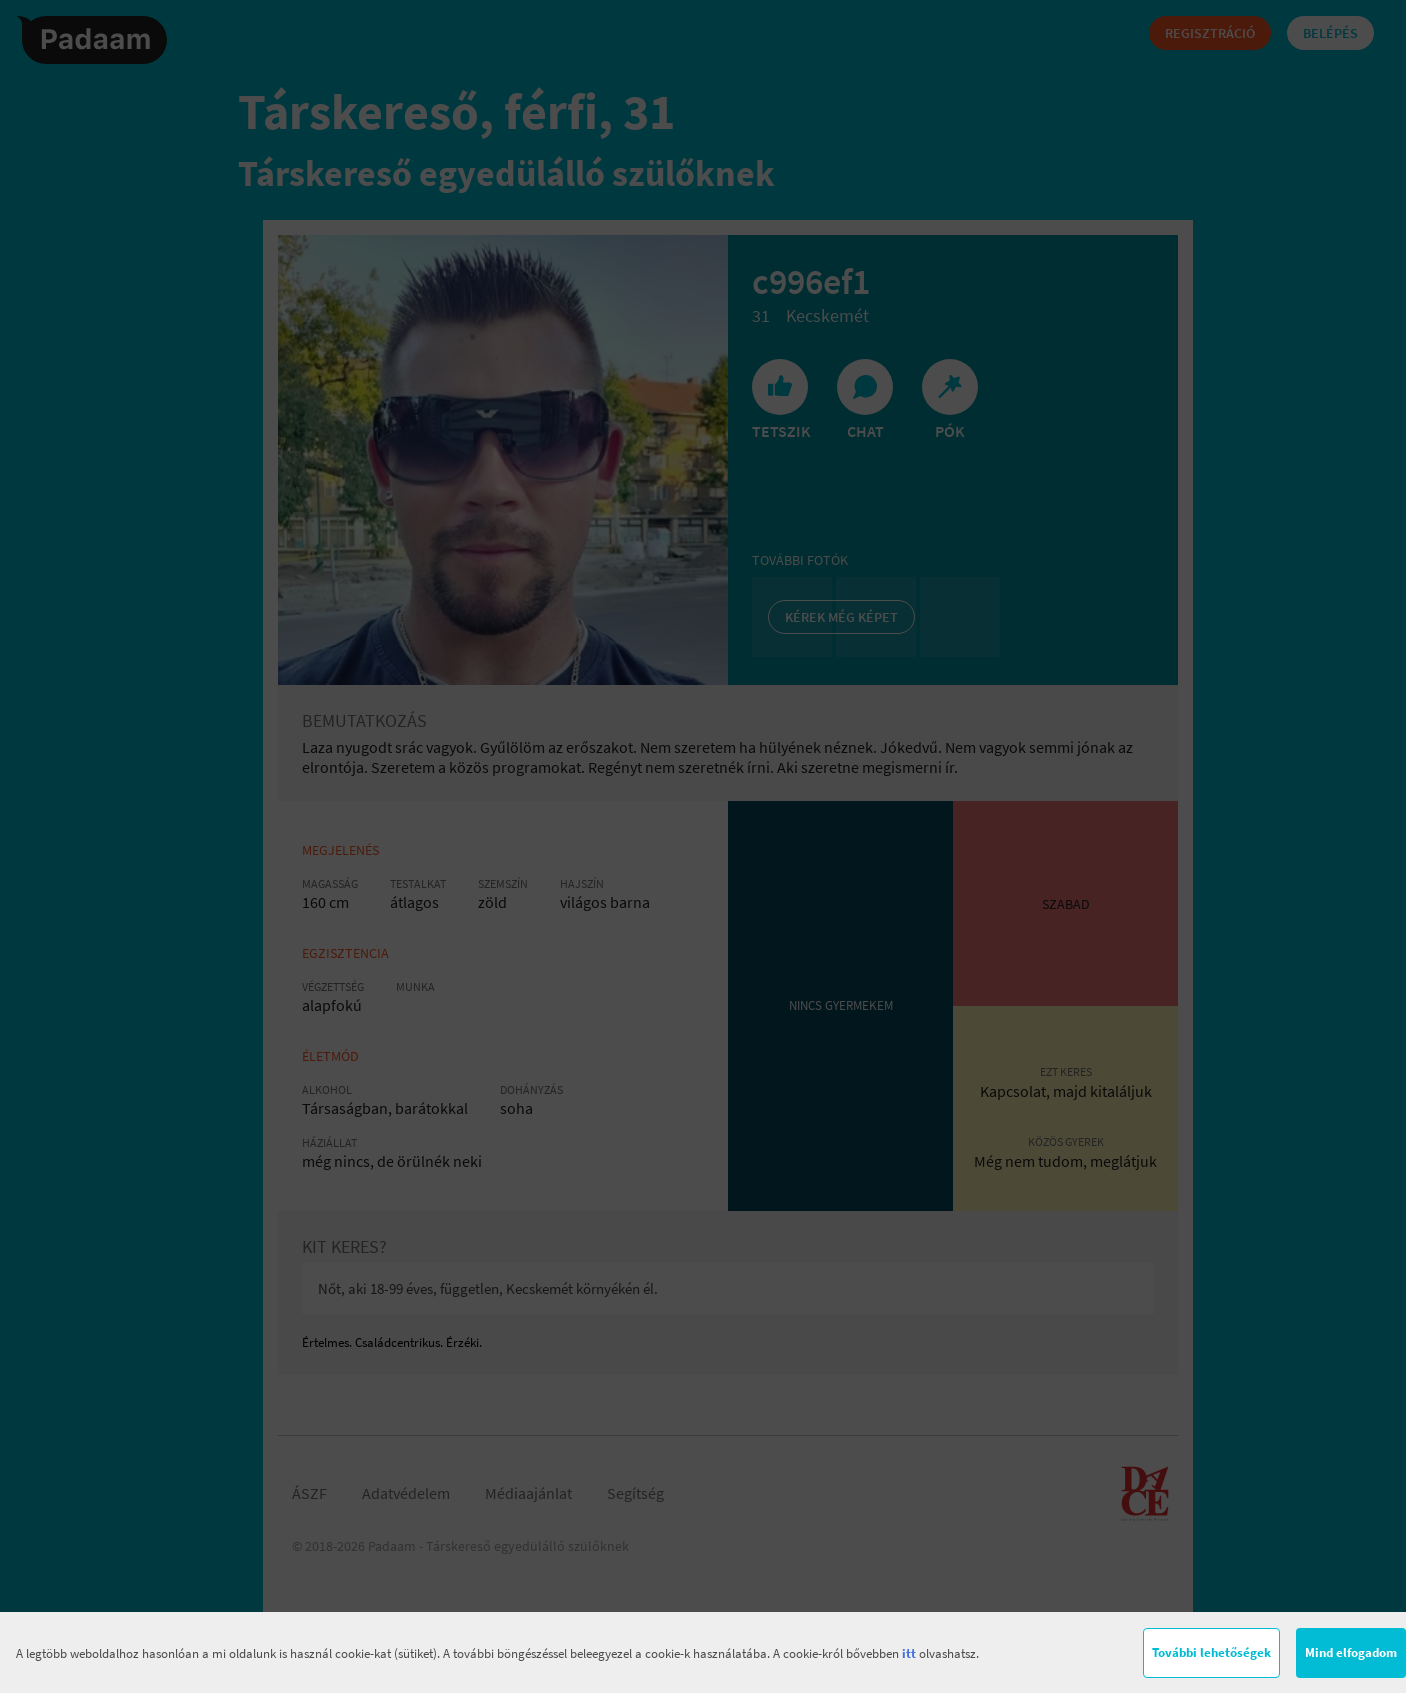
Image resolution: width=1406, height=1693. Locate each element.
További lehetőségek (1211, 1652)
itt (909, 1653)
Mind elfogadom (1351, 1652)
